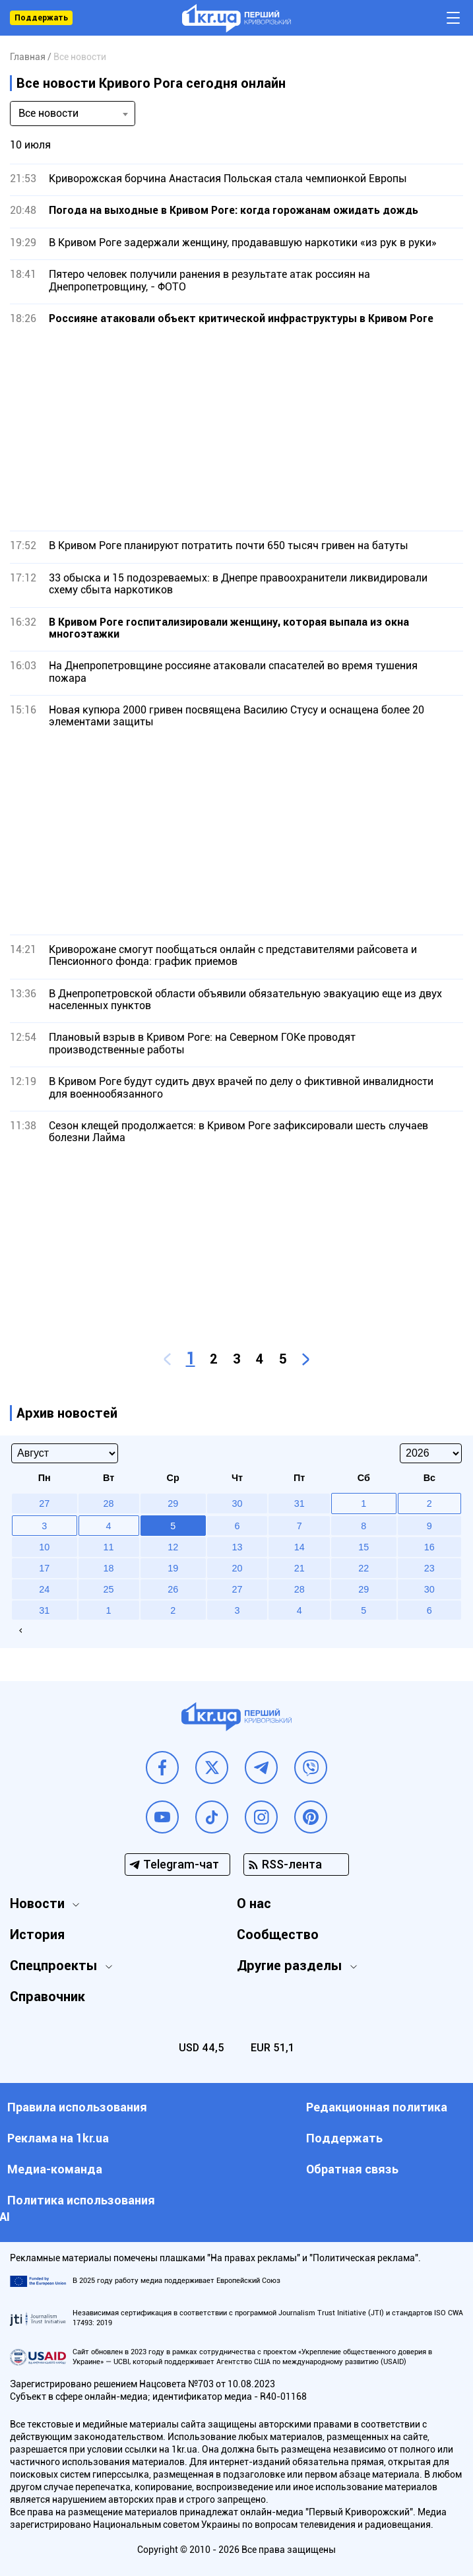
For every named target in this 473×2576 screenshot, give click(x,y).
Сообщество (278, 1934)
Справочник (47, 1996)
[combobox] (72, 113)
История (37, 1934)
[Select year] (431, 1453)
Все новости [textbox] (48, 113)
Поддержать (41, 17)
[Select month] (64, 1453)
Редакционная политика (376, 2107)
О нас (254, 1903)
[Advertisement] (236, 427)
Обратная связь (352, 2169)
